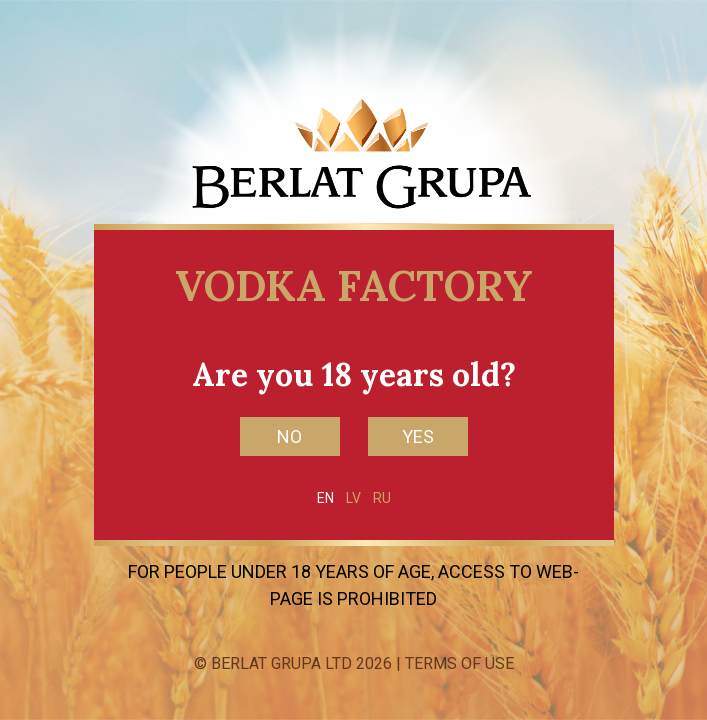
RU (382, 498)
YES (418, 436)
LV (353, 498)
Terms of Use (459, 663)
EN (325, 498)
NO (289, 436)
